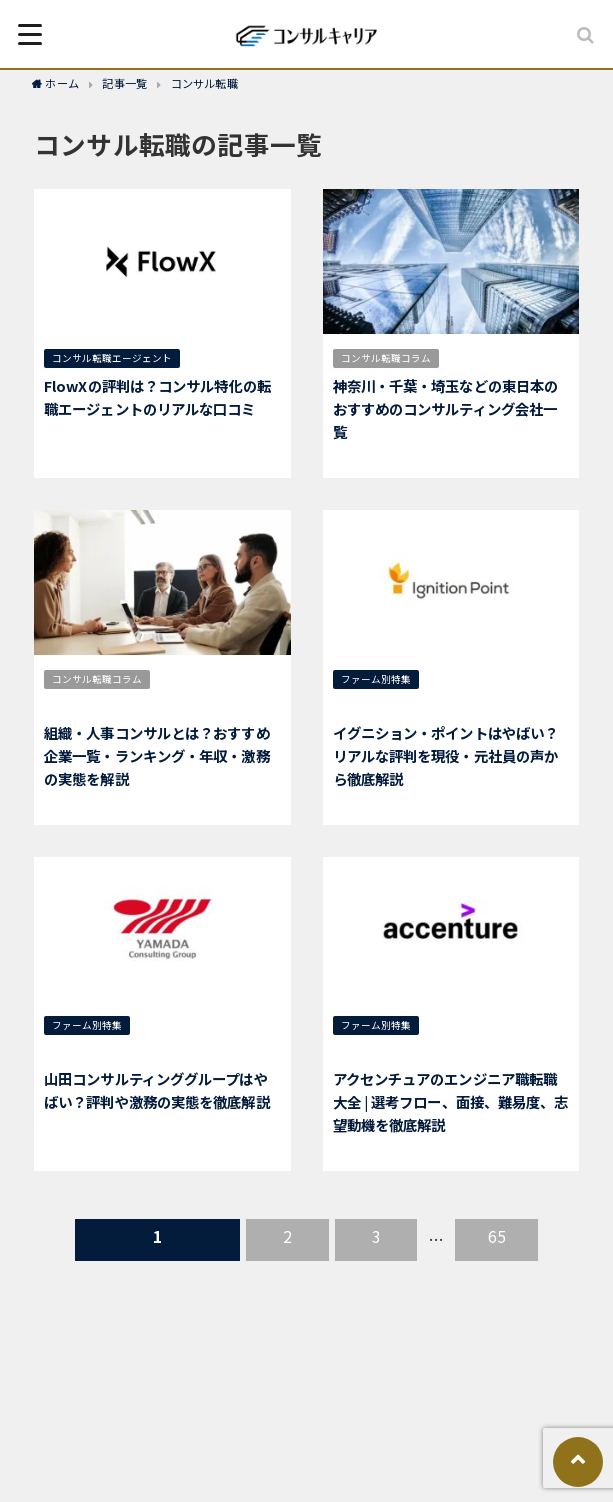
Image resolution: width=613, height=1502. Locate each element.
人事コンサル (82, 704)
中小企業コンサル (187, 1025)
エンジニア (452, 1051)
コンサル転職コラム (386, 358)
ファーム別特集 (376, 679)
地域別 (471, 358)
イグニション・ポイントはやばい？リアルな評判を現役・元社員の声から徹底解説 (446, 755)
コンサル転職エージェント (112, 358)
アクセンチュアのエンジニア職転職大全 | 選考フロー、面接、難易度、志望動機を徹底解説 (451, 1101)
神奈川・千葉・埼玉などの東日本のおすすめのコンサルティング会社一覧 (446, 408)
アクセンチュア (376, 1051)
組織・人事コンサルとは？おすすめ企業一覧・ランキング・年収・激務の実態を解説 (157, 755)
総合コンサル (466, 679)
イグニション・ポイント (396, 704)
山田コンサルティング (101, 1051)
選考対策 (456, 1025)
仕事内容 (223, 679)
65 (497, 1237)
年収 (177, 679)
